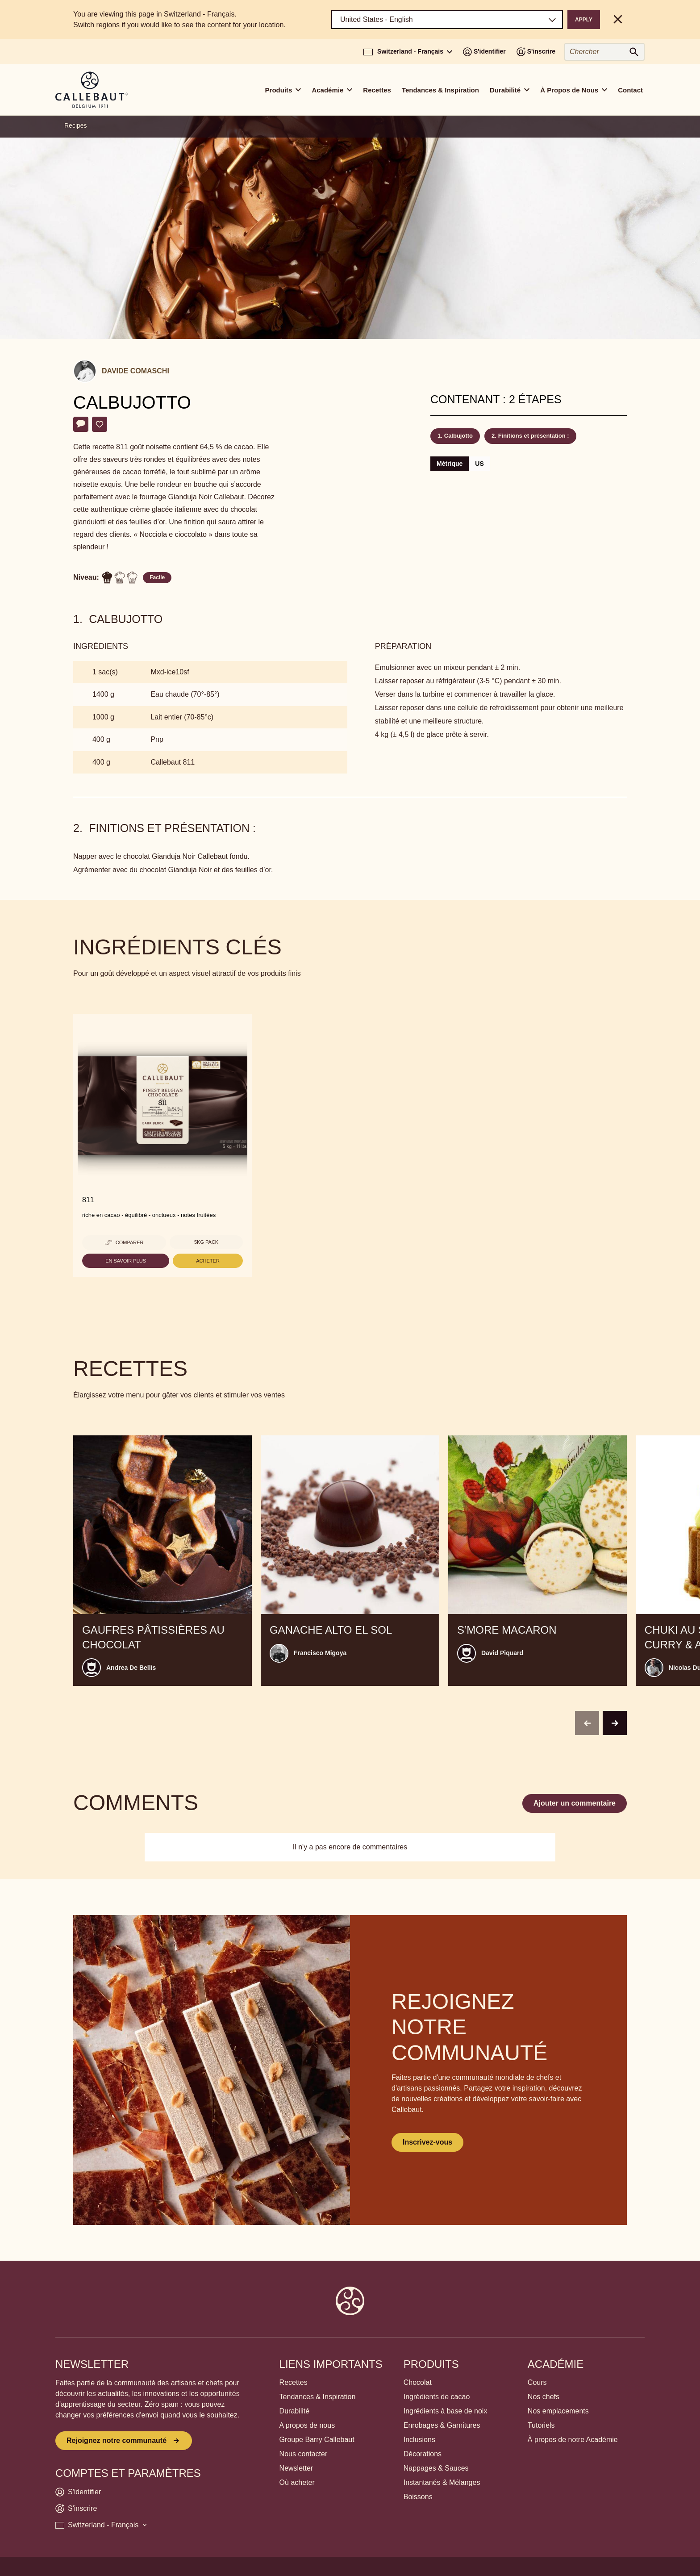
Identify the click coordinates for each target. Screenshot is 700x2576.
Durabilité (294, 2411)
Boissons (418, 2497)
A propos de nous (307, 2425)
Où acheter (297, 2482)
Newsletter (296, 2468)
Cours (537, 2382)
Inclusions (419, 2439)
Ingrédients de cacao (437, 2396)
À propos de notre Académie (573, 2439)
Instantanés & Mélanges (442, 2482)
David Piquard (502, 1652)
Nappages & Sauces (436, 2468)
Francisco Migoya (320, 1652)
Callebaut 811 (172, 762)
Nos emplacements (558, 2411)
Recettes (377, 90)
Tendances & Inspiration (440, 90)
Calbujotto (458, 435)
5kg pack (206, 1242)
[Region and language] (447, 19)
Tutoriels (541, 2425)
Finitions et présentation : (533, 435)
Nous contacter (303, 2454)
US (479, 463)
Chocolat (418, 2382)
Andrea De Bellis (131, 1667)
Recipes (75, 125)
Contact (630, 90)
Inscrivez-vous (427, 2142)
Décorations (423, 2454)
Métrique (449, 463)
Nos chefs (543, 2396)
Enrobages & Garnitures (442, 2425)
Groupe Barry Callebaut (316, 2439)
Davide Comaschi (135, 371)
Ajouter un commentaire (574, 1803)
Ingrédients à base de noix (446, 2411)
